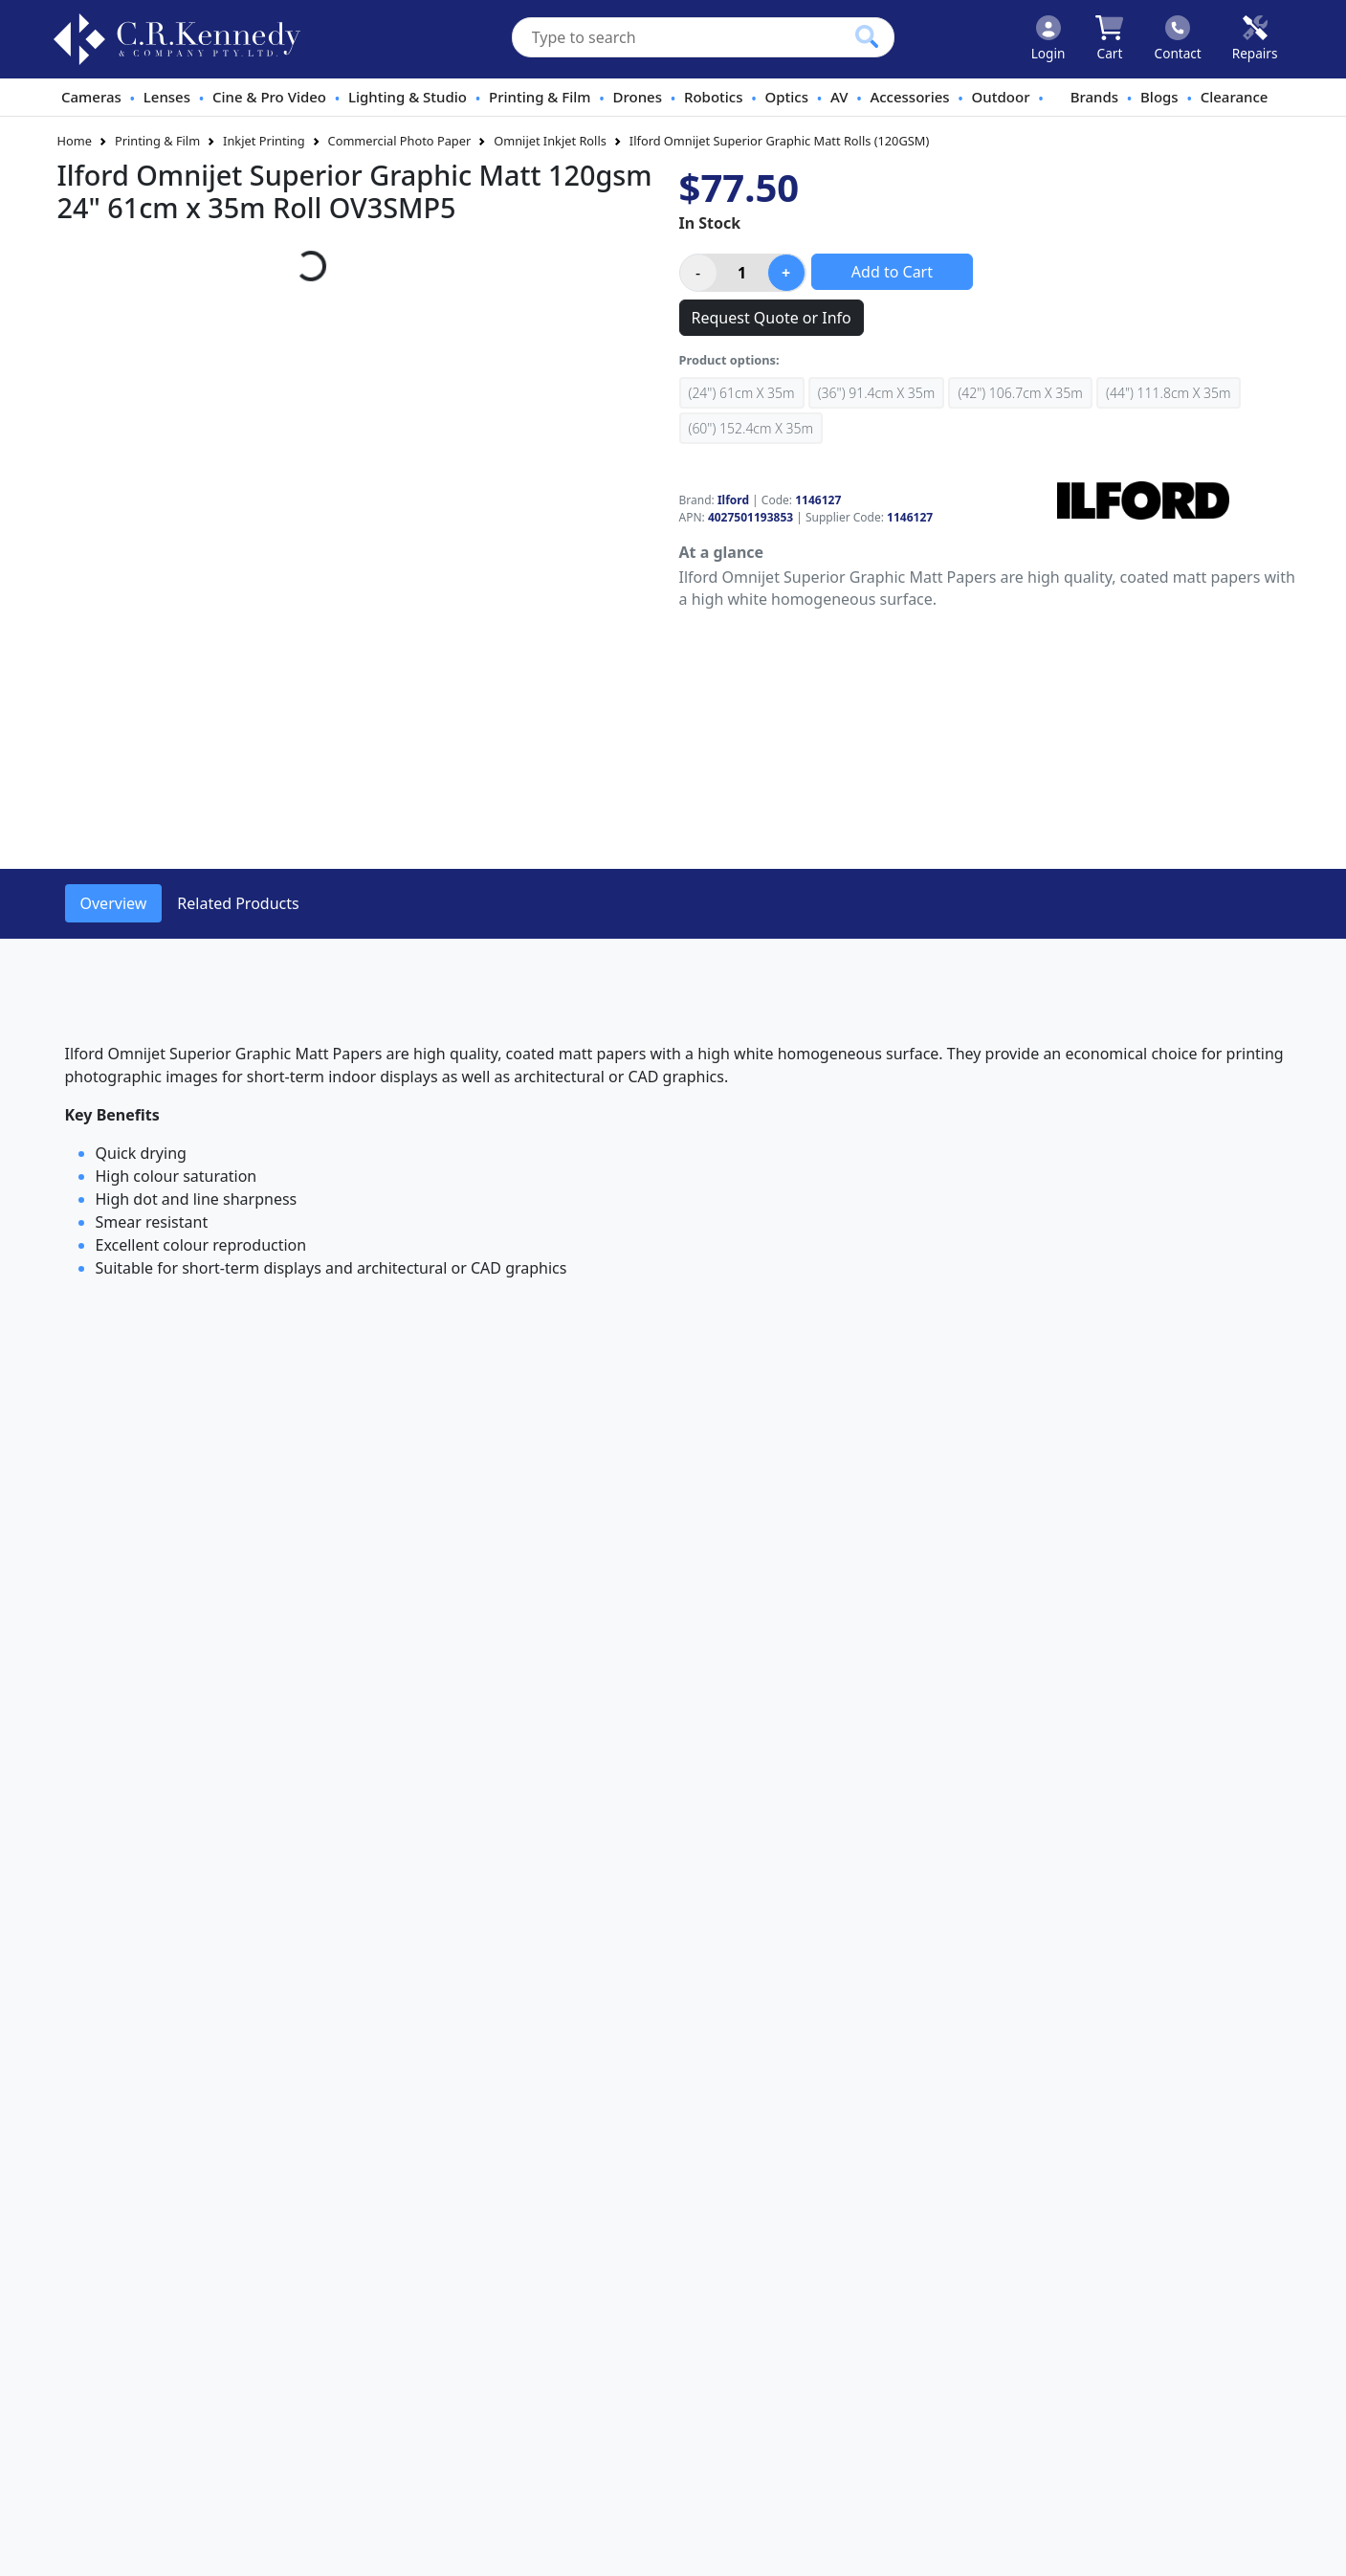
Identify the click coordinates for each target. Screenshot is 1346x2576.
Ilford (733, 500)
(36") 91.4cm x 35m (876, 393)
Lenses (166, 96)
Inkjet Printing (263, 140)
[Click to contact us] (1178, 39)
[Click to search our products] (867, 36)
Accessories (909, 96)
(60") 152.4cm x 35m (751, 428)
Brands (1094, 96)
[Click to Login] (1048, 39)
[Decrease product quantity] (698, 273)
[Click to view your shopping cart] (1109, 39)
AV (839, 96)
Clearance (1235, 96)
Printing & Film (540, 96)
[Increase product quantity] (786, 273)
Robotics (713, 96)
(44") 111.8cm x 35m (1168, 393)
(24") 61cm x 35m (742, 393)
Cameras (91, 96)
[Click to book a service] (1255, 39)
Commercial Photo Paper (400, 140)
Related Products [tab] (237, 903)
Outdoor (1001, 96)
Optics (787, 96)
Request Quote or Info (771, 317)
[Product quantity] (742, 272)
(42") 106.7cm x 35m (1020, 393)
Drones (637, 96)
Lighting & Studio (407, 96)
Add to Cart (892, 271)
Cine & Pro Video (269, 96)
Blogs (1159, 96)
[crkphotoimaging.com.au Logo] (177, 39)
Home (74, 140)
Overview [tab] (113, 903)
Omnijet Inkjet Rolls (550, 140)
